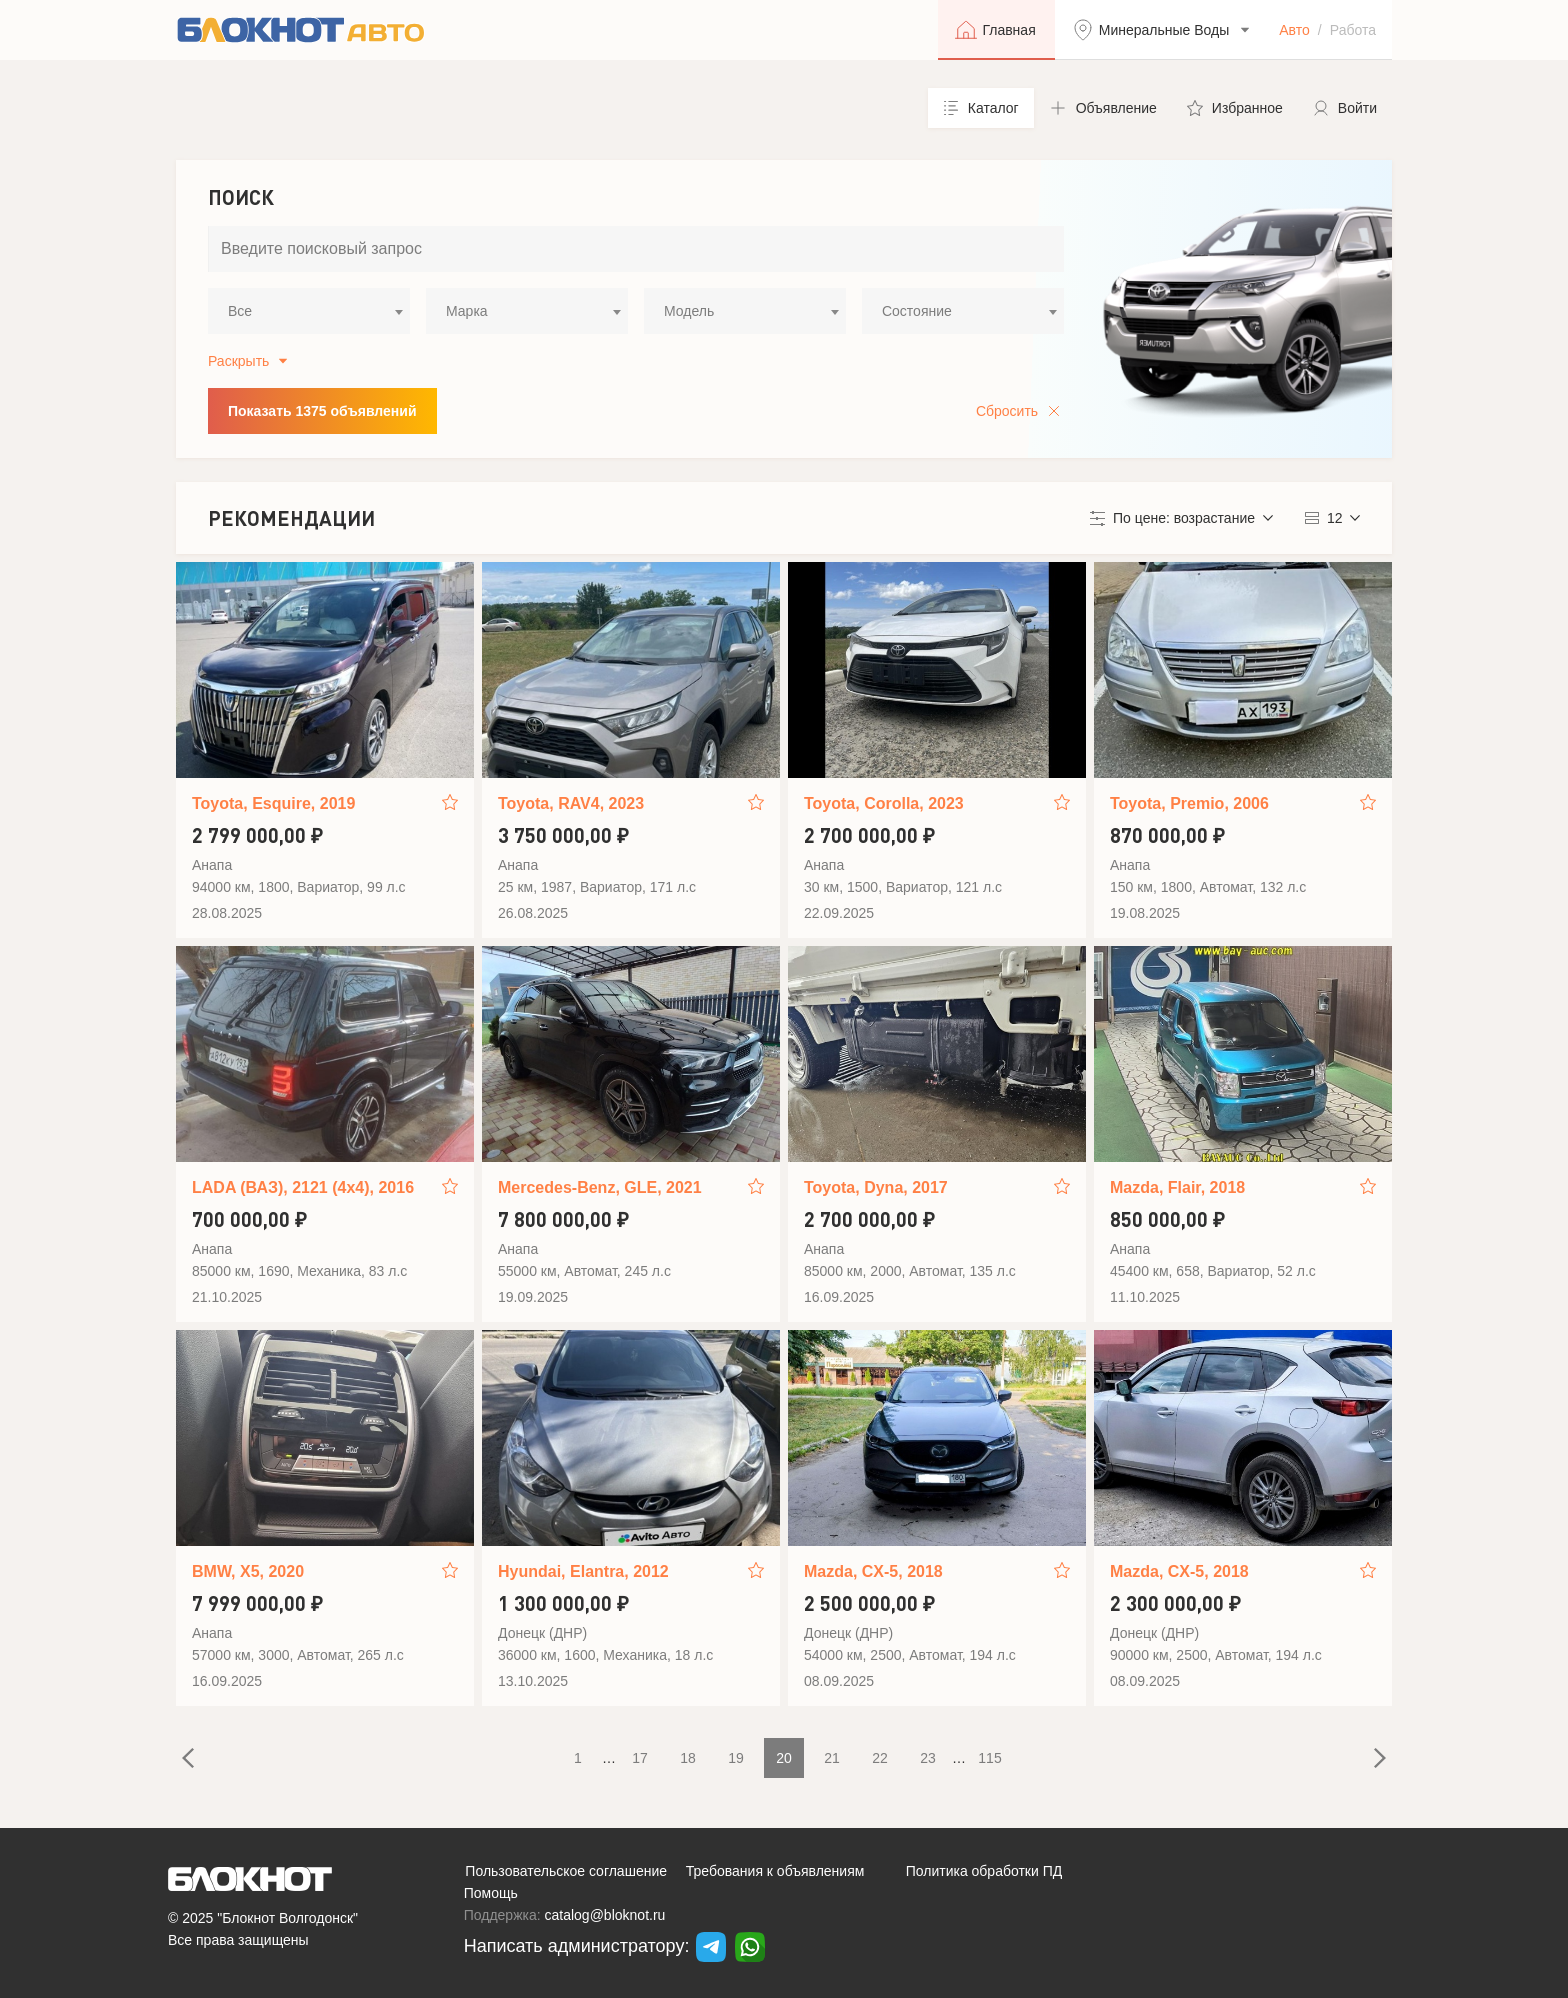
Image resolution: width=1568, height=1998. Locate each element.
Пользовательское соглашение (566, 1871)
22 (880, 1758)
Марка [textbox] (467, 311)
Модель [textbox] (689, 311)
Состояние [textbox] (917, 311)
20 (784, 1758)
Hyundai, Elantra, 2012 (583, 1571)
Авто (1294, 30)
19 (736, 1758)
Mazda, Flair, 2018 (1177, 1187)
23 (928, 1758)
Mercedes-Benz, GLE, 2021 (600, 1187)
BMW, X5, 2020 (248, 1571)
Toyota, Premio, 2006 (1189, 803)
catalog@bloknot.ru (605, 1915)
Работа (1353, 30)
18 (688, 1758)
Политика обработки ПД (984, 1871)
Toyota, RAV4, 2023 (571, 803)
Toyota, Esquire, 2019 (273, 803)
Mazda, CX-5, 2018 (873, 1571)
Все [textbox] (240, 311)
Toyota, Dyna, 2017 (876, 1187)
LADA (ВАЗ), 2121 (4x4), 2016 (303, 1187)
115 (989, 1758)
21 (832, 1758)
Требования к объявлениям (775, 1871)
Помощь (491, 1893)
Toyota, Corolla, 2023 (884, 803)
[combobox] (309, 311)
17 (640, 1758)
